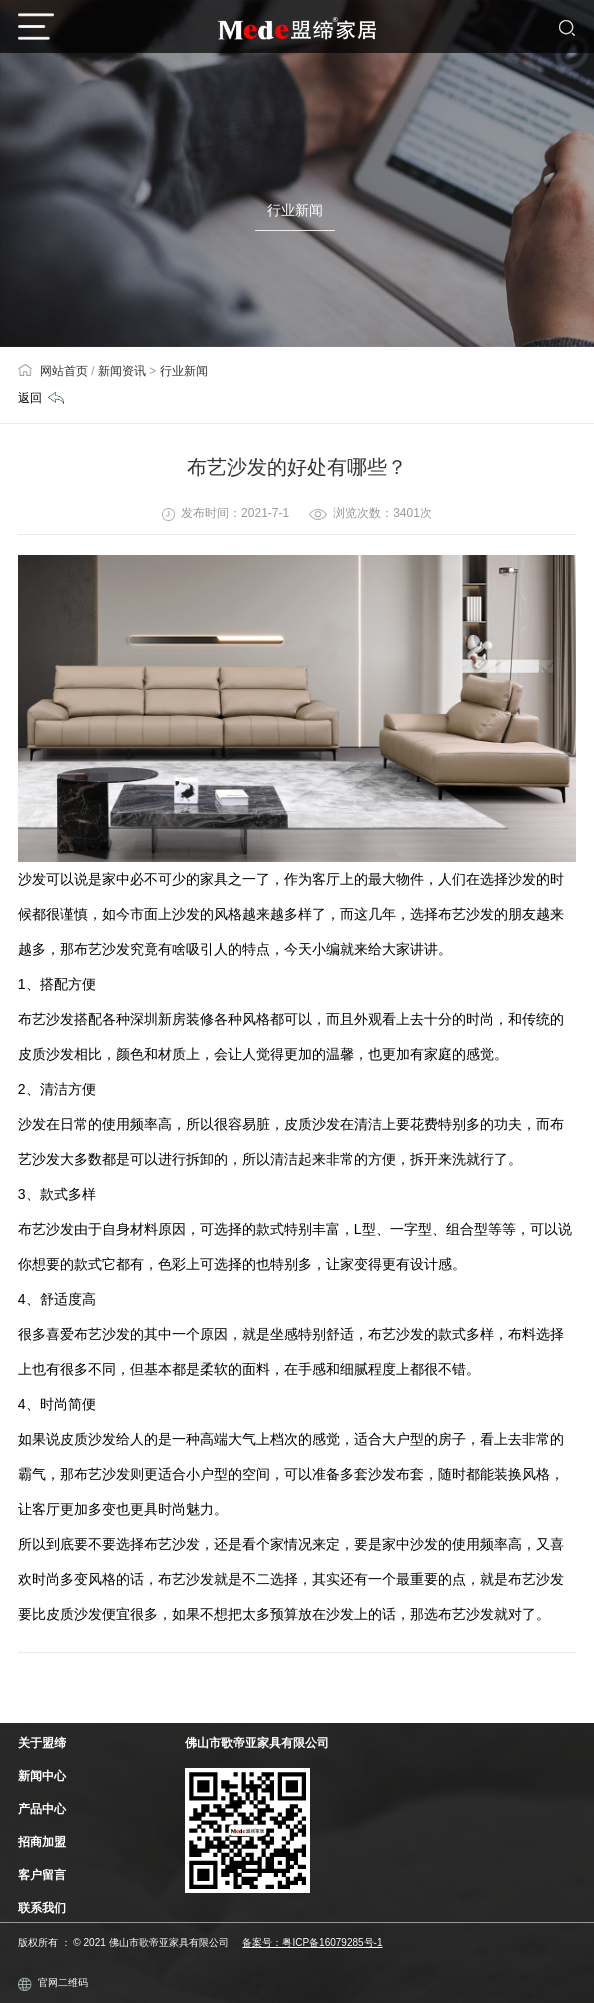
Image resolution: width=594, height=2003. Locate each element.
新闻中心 (42, 1776)
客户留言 (42, 1875)
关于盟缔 (42, 1743)
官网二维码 (53, 1984)
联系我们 (42, 1908)
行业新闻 (184, 371)
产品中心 (42, 1809)
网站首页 (53, 371)
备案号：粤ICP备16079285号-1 (312, 1942)
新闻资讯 (122, 371)
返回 (41, 398)
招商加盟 (42, 1842)
